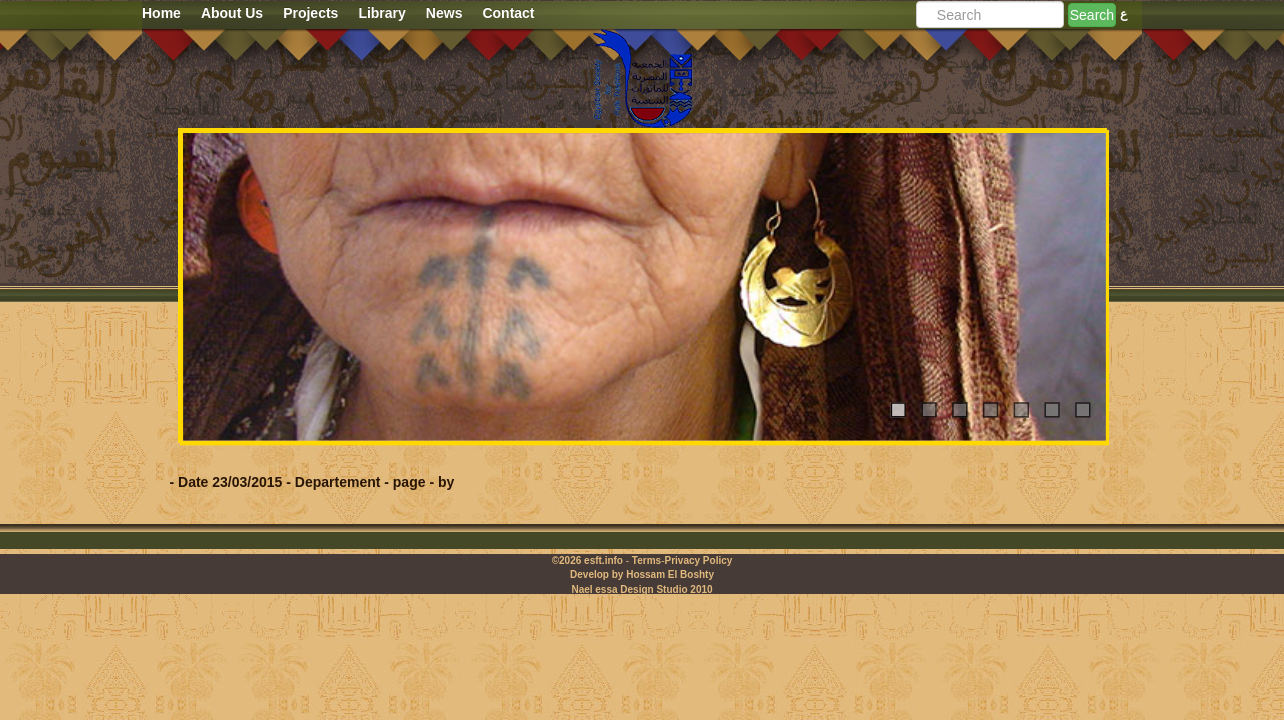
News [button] (444, 13)
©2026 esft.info (587, 560)
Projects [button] (310, 13)
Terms (646, 560)
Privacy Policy (698, 560)
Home (161, 13)
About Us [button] (232, 13)
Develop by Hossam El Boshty (642, 574)
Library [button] (381, 13)
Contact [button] (508, 13)
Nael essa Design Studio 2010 (641, 589)
